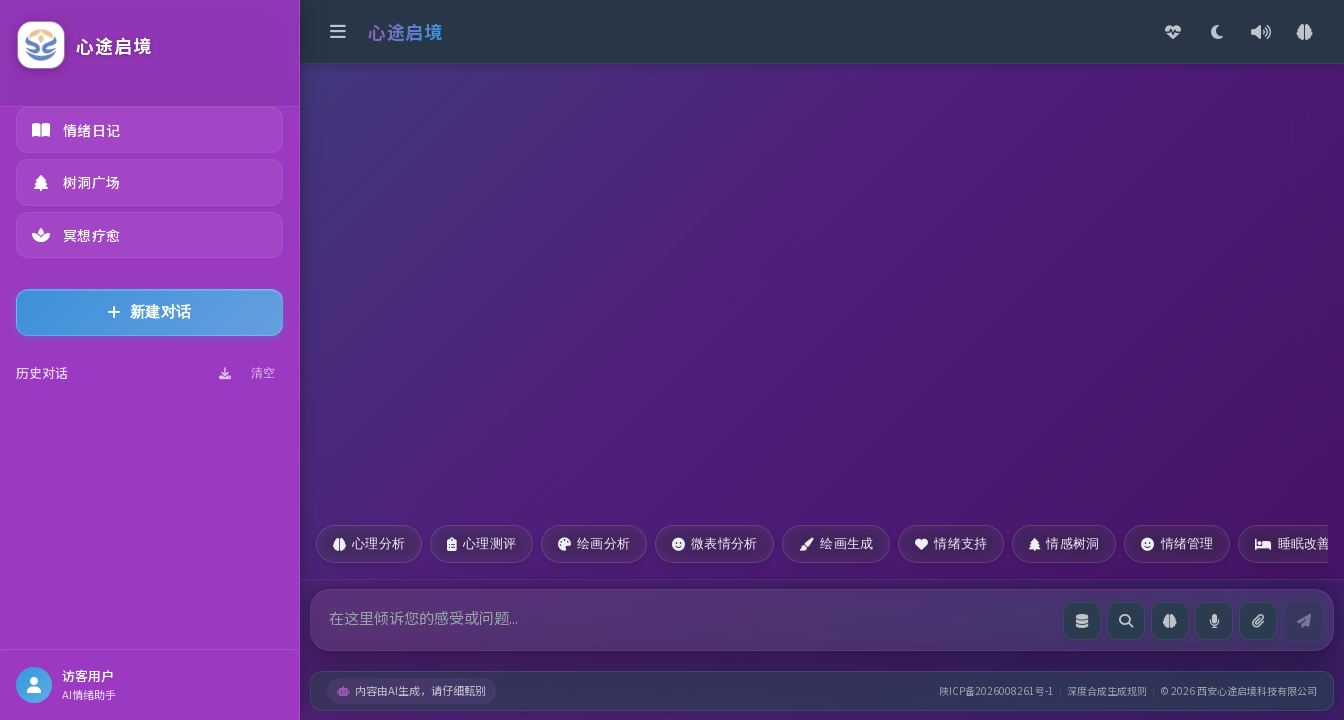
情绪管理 (1177, 543)
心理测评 (481, 543)
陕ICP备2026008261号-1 (996, 690)
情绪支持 (951, 543)
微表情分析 (714, 543)
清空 (263, 373)
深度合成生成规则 (1107, 690)
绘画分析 (594, 543)
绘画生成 (836, 543)
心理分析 (369, 543)
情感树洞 (1064, 543)
